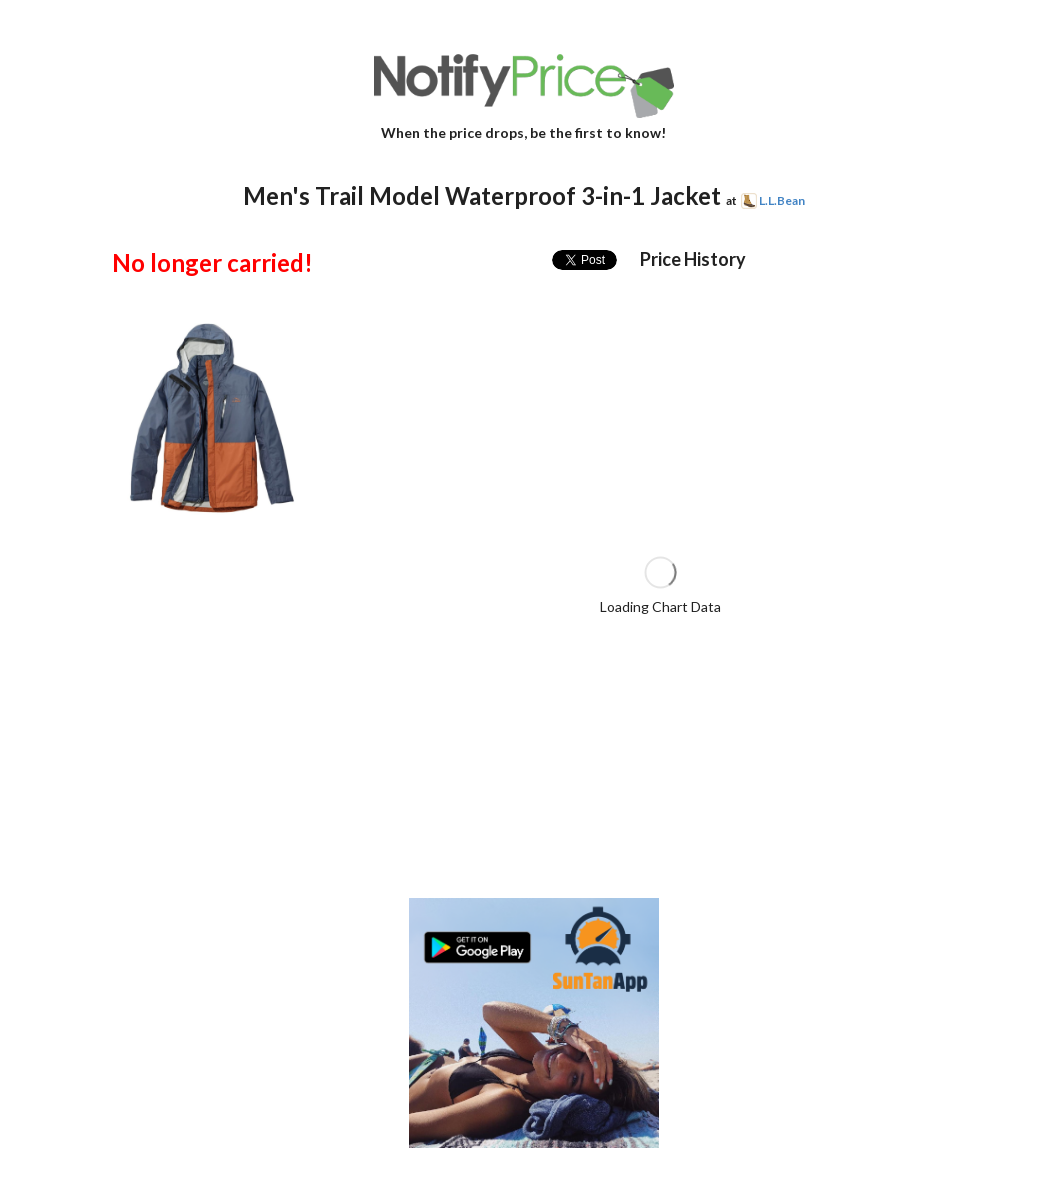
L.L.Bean (782, 200)
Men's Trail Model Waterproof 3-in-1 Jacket (482, 195)
